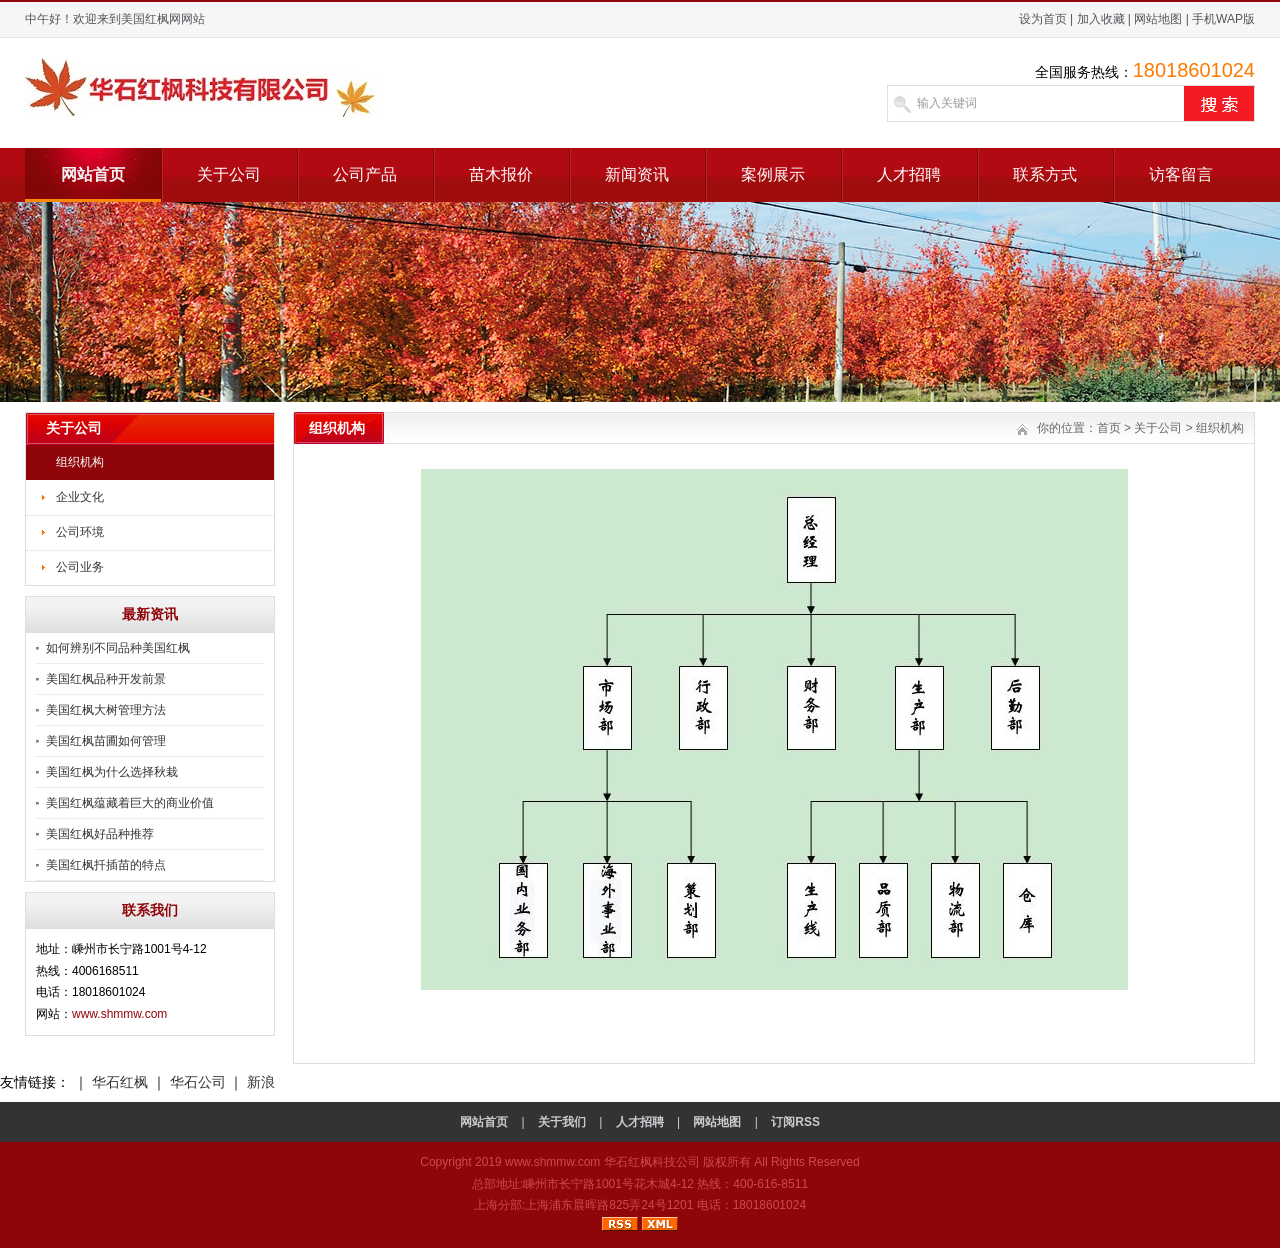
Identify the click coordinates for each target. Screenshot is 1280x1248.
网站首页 (93, 174)
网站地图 (1158, 19)
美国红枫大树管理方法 (106, 710)
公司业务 (80, 567)
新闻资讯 (637, 174)
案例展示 (773, 174)
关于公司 (229, 174)
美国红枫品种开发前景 (106, 679)
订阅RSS (795, 1122)
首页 (1109, 428)
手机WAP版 (1223, 19)
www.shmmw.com (119, 1014)
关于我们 (562, 1122)
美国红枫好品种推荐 (100, 834)
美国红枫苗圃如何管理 (106, 741)
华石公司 (198, 1082)
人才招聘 (909, 174)
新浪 (261, 1082)
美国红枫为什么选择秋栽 (112, 772)
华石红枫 (120, 1082)
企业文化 (80, 497)
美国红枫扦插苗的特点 (106, 865)
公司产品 (365, 174)
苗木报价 (501, 174)
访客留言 (1181, 174)
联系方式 (1045, 174)
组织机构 (80, 462)
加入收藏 (1101, 19)
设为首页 (1043, 19)
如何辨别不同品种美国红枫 (118, 648)
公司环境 (80, 532)
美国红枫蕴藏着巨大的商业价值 (130, 803)
